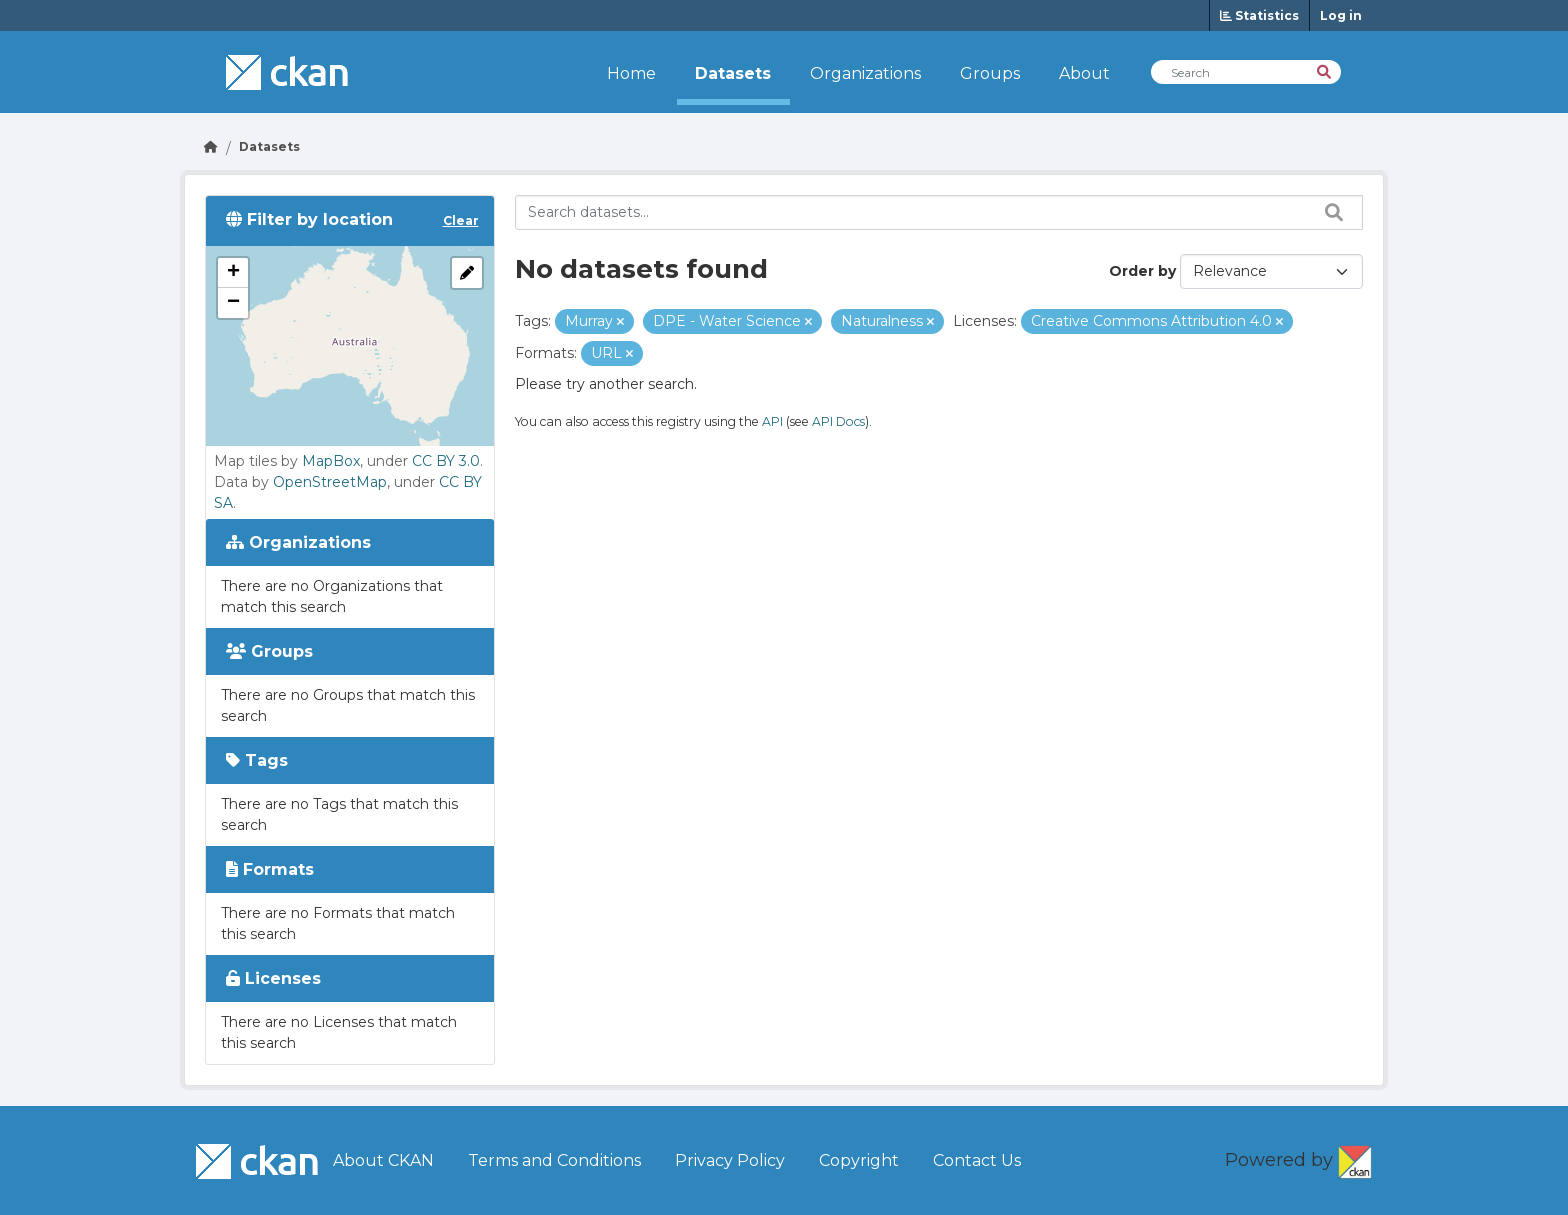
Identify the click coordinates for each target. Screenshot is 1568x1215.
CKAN (1355, 1158)
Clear (461, 220)
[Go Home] (211, 146)
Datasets (733, 73)
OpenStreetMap (330, 482)
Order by (1142, 271)
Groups (990, 73)
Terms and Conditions (554, 1160)
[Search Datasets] (1246, 72)
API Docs (838, 421)
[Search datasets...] (939, 212)
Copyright (859, 1160)
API (772, 421)
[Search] (1325, 70)
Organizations (865, 73)
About (1084, 73)
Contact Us (977, 1160)
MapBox (331, 461)
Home (631, 73)
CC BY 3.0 (446, 461)
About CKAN (383, 1160)
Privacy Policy (730, 1160)
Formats (270, 869)
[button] (233, 273)
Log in (1341, 15)
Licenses (273, 978)
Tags (257, 760)
